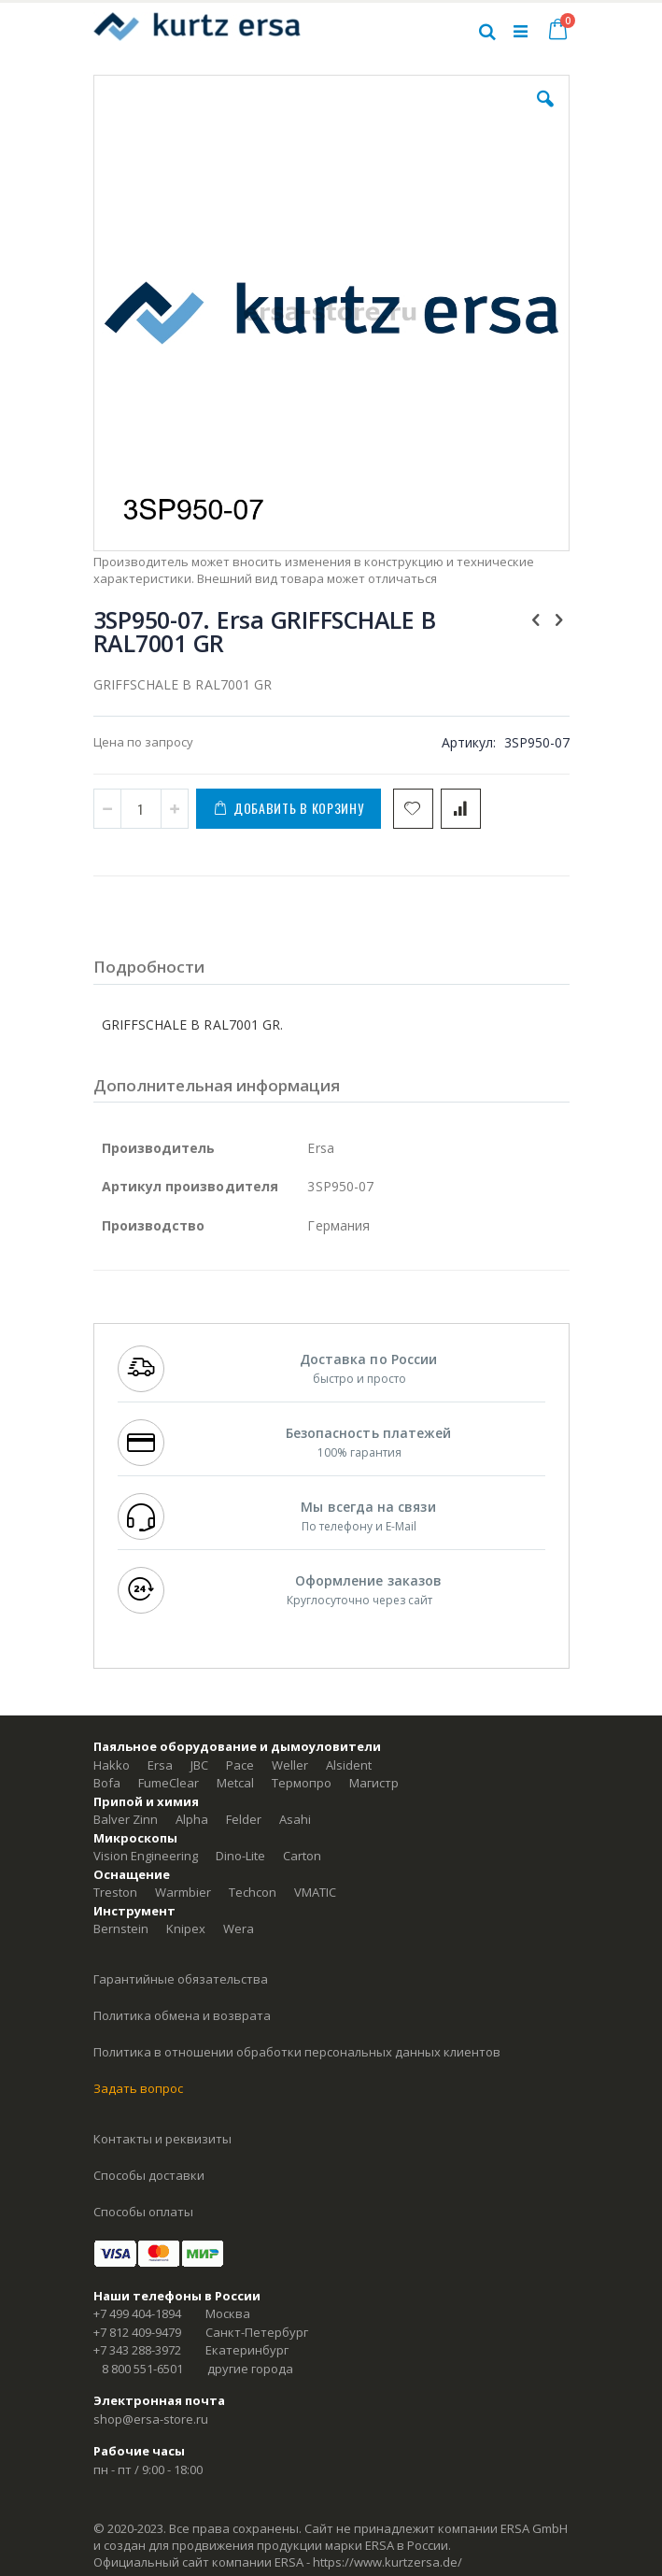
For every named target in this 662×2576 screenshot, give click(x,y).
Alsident (349, 1765)
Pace (240, 1765)
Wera (238, 1928)
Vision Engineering (145, 1855)
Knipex (185, 1928)
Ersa (160, 1765)
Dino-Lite (240, 1855)
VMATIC (315, 1892)
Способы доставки (148, 2175)
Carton (302, 1855)
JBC (199, 1765)
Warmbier (183, 1892)
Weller (290, 1765)
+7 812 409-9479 (137, 2332)
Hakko (111, 1765)
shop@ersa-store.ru (150, 2419)
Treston (115, 1892)
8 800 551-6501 (142, 2368)
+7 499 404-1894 (137, 2313)
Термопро (301, 1782)
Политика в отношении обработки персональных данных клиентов (296, 2051)
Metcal (235, 1782)
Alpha (192, 1819)
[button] (545, 113)
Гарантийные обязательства (180, 1979)
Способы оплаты (143, 2211)
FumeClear (168, 1782)
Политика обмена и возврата (182, 2015)
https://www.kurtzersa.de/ (387, 2562)
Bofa (106, 1782)
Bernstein (120, 1928)
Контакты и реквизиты (162, 2138)
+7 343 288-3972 (137, 2349)
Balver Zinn (125, 1819)
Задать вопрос (138, 2088)
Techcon (252, 1892)
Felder (243, 1819)
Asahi (295, 1819)
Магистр (374, 1782)
